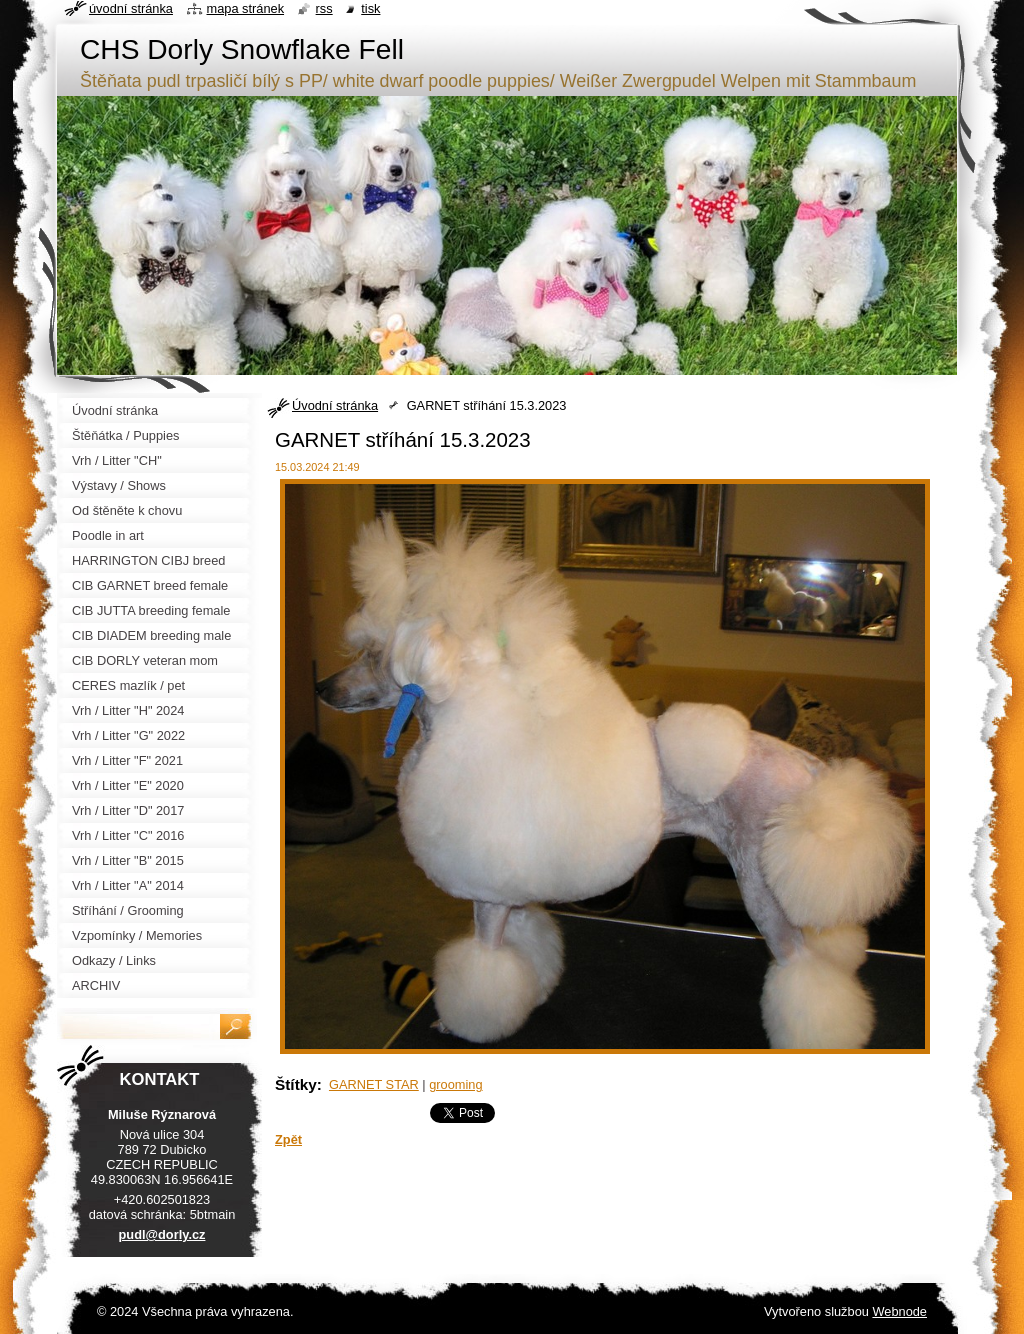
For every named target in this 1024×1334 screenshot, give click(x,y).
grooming (455, 1084)
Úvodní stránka (335, 405)
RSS (324, 8)
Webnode (899, 1311)
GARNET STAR (374, 1084)
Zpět (288, 1139)
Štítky (296, 1084)
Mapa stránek (246, 8)
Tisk (370, 8)
